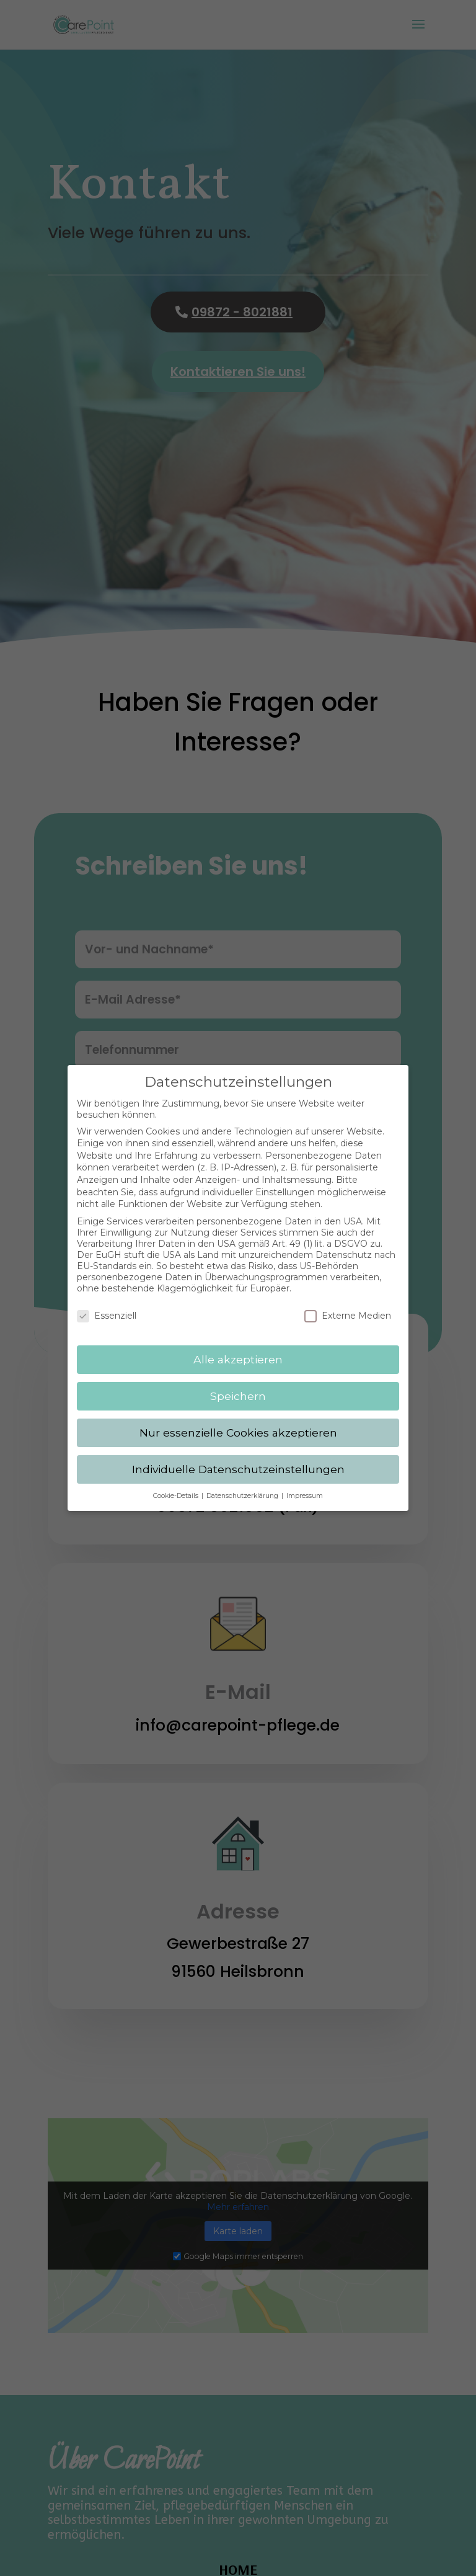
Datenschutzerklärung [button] (243, 1485)
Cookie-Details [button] (176, 1485)
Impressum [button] (304, 1485)
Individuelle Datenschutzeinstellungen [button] (238, 1457)
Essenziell (106, 1305)
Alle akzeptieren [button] (238, 1348)
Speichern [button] (238, 1384)
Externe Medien (347, 1305)
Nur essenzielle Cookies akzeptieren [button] (238, 1421)
